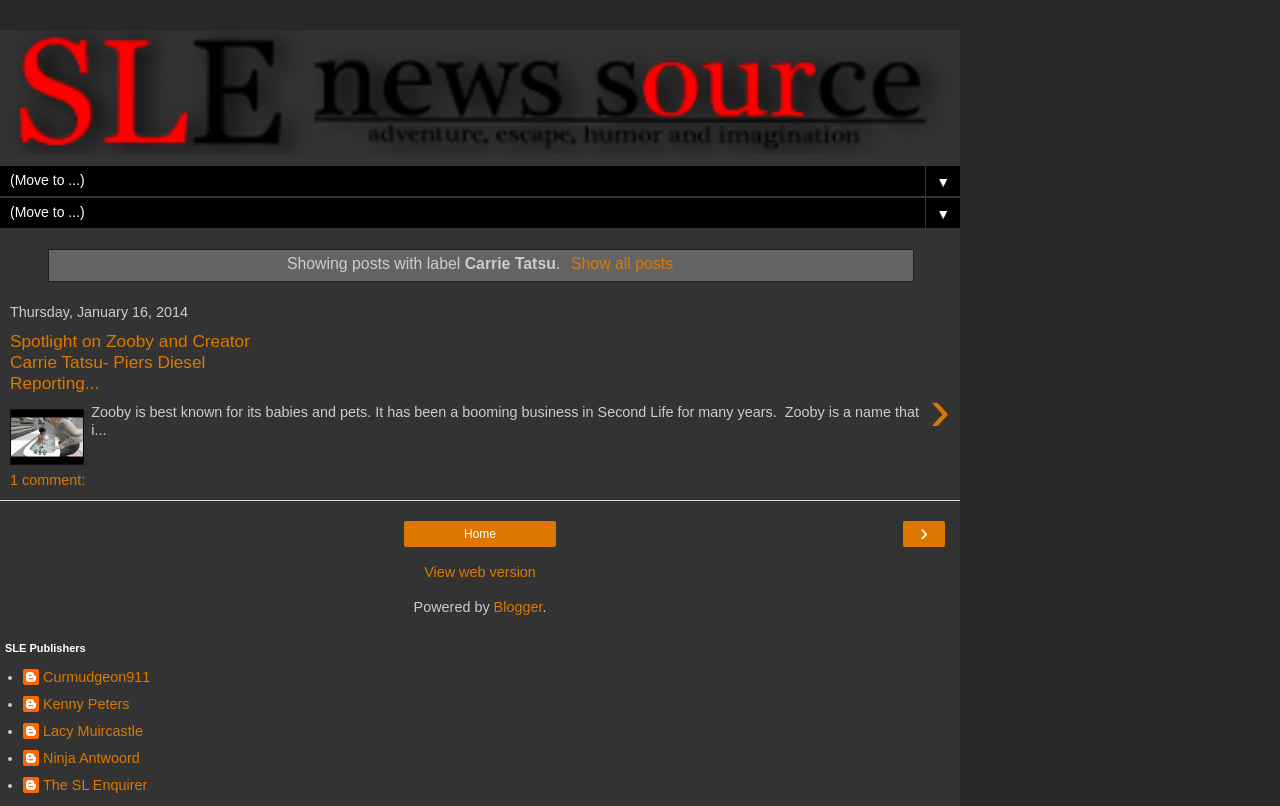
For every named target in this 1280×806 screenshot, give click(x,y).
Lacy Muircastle (93, 731)
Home (480, 534)
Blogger (518, 607)
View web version (480, 572)
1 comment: (47, 480)
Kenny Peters (86, 704)
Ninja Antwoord (91, 758)
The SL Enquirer (95, 785)
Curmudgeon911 (96, 677)
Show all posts (622, 263)
